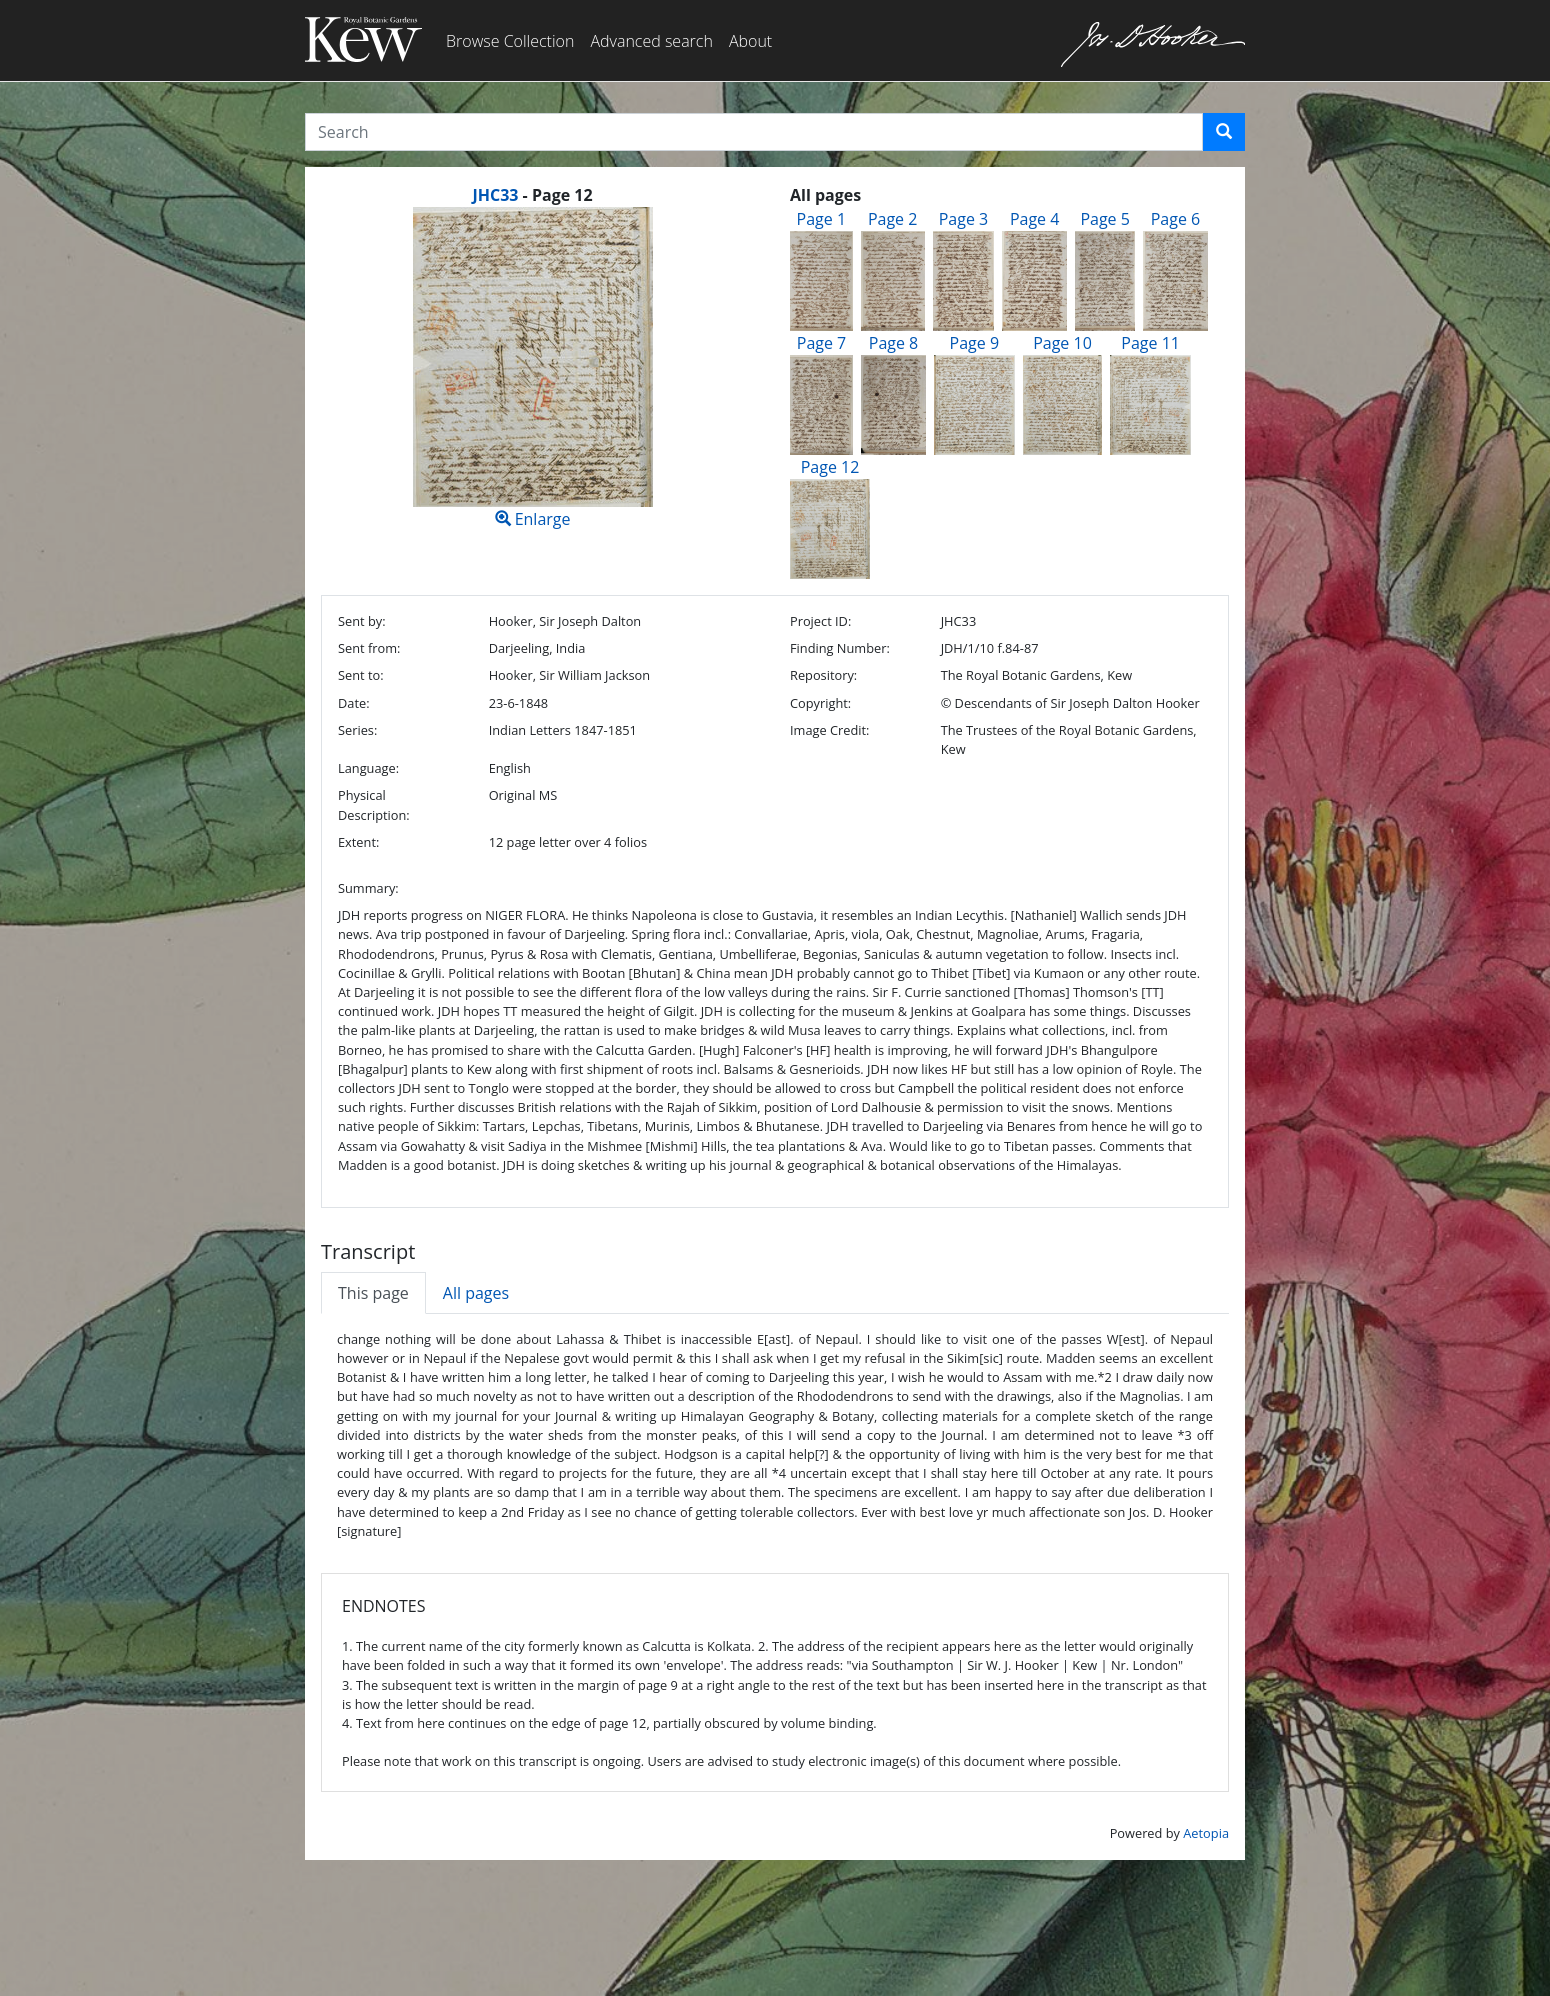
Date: (354, 703)
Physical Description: (374, 804)
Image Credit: (829, 730)
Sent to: (361, 675)
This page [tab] (373, 1293)
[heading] (532, 195)
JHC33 (495, 195)
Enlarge (532, 368)
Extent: (358, 842)
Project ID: (820, 621)
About (750, 41)
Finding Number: (840, 648)
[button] (1224, 132)
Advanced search (651, 41)
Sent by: (362, 621)
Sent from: (369, 648)
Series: (357, 730)
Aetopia (1206, 1833)
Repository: (823, 675)
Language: (368, 768)
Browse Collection (510, 41)
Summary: (368, 888)
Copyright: (820, 703)
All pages (476, 1293)
